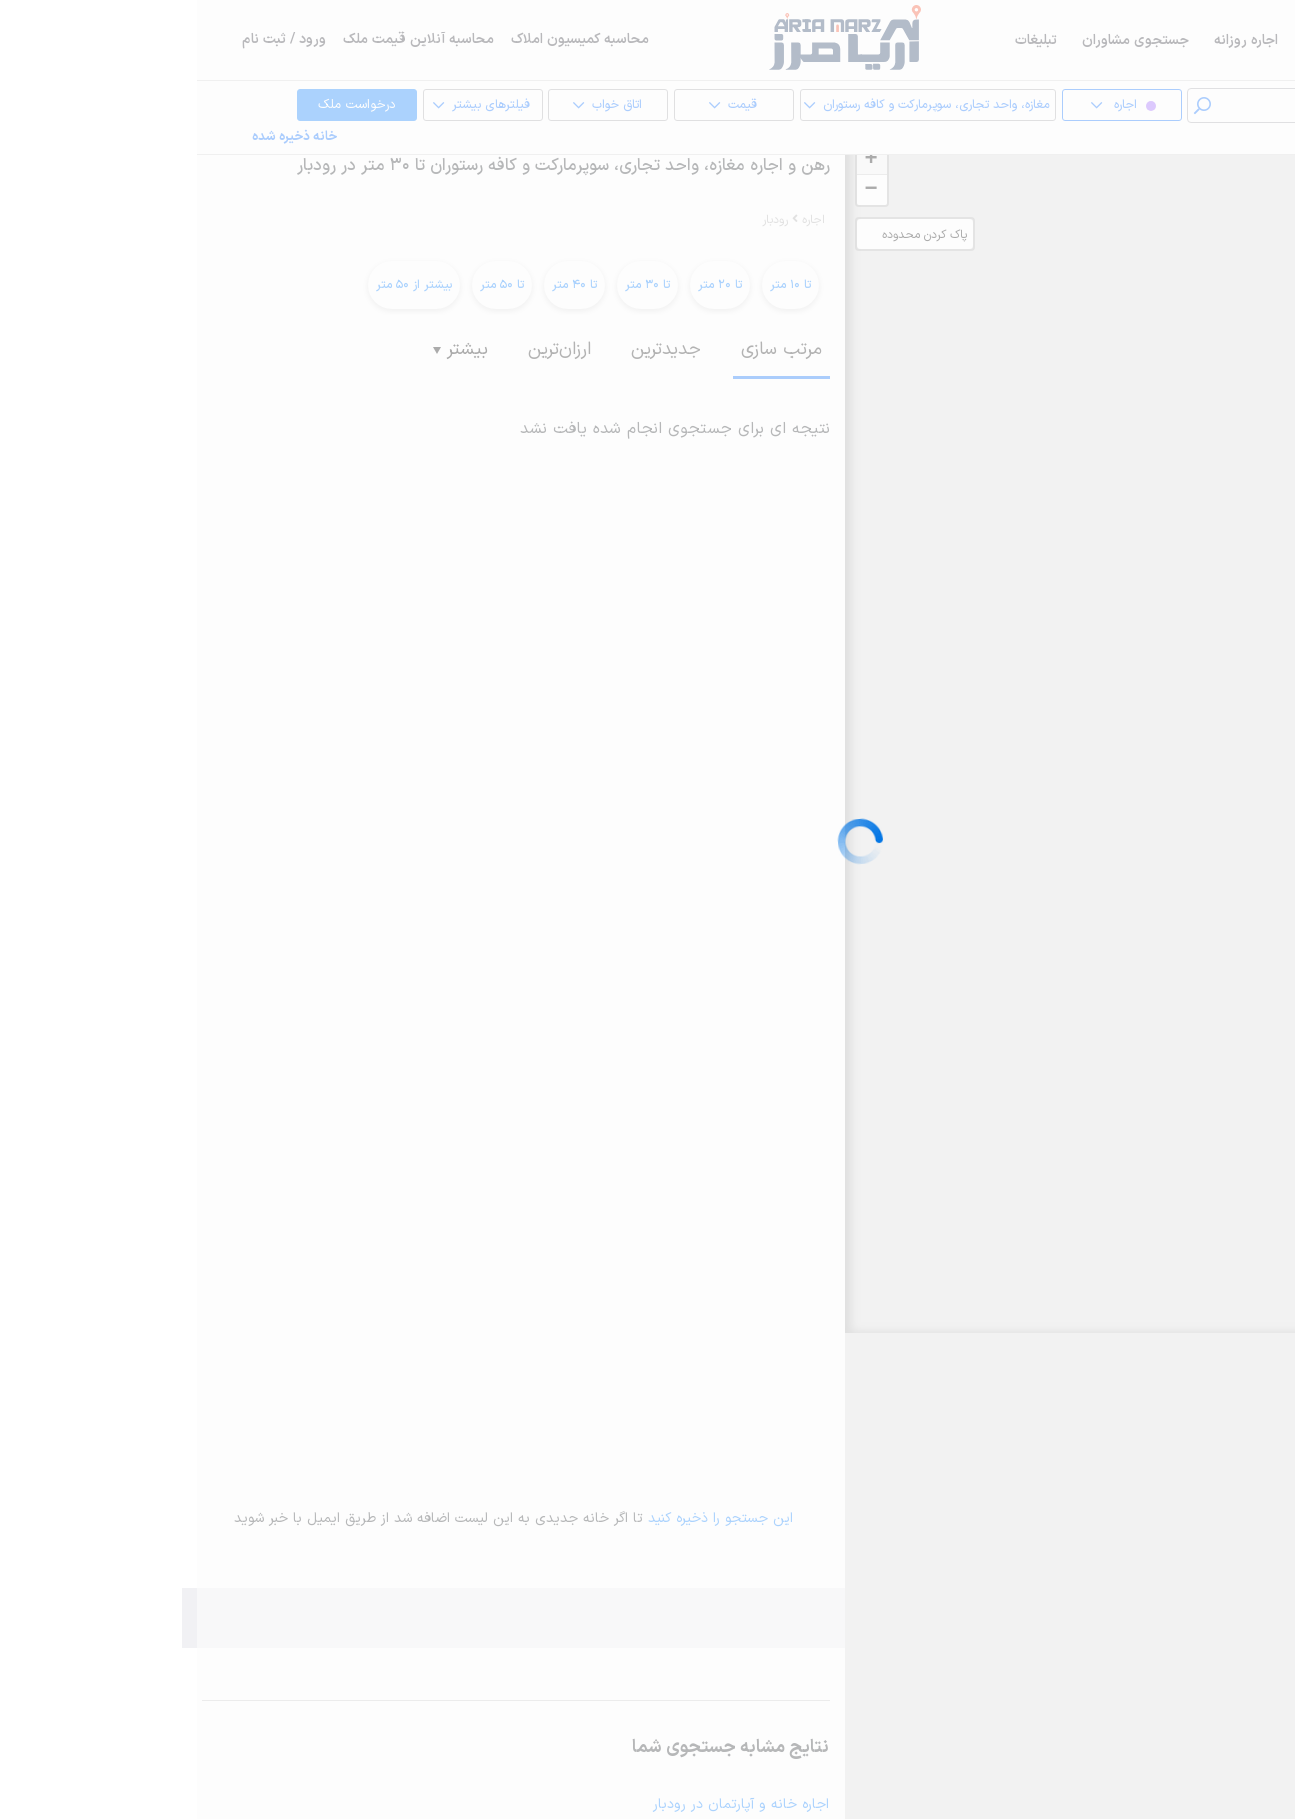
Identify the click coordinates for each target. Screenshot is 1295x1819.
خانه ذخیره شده (97, 137)
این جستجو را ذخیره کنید (523, 1518)
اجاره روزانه (1049, 40)
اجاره (1182, 40)
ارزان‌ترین (362, 349)
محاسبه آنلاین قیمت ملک (221, 39)
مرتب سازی (584, 349)
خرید (1235, 40)
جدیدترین (469, 349)
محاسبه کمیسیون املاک (383, 39)
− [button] (673, 190)
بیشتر (263, 349)
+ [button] (673, 160)
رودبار (578, 220)
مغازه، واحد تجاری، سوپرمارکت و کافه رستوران (722, 106)
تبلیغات (839, 40)
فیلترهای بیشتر (269, 106)
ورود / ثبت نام (87, 39)
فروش (1125, 40)
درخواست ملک (144, 106)
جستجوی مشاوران (938, 40)
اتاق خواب (395, 106)
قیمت (521, 106)
